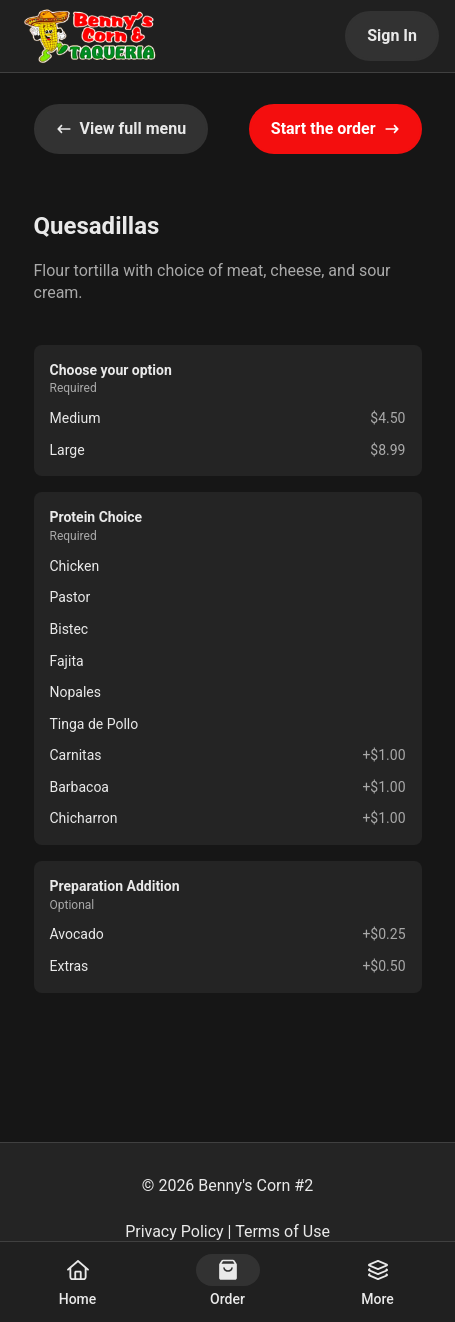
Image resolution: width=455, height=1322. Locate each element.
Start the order (335, 128)
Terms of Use (282, 1231)
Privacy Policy (174, 1231)
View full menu (121, 128)
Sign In (392, 35)
